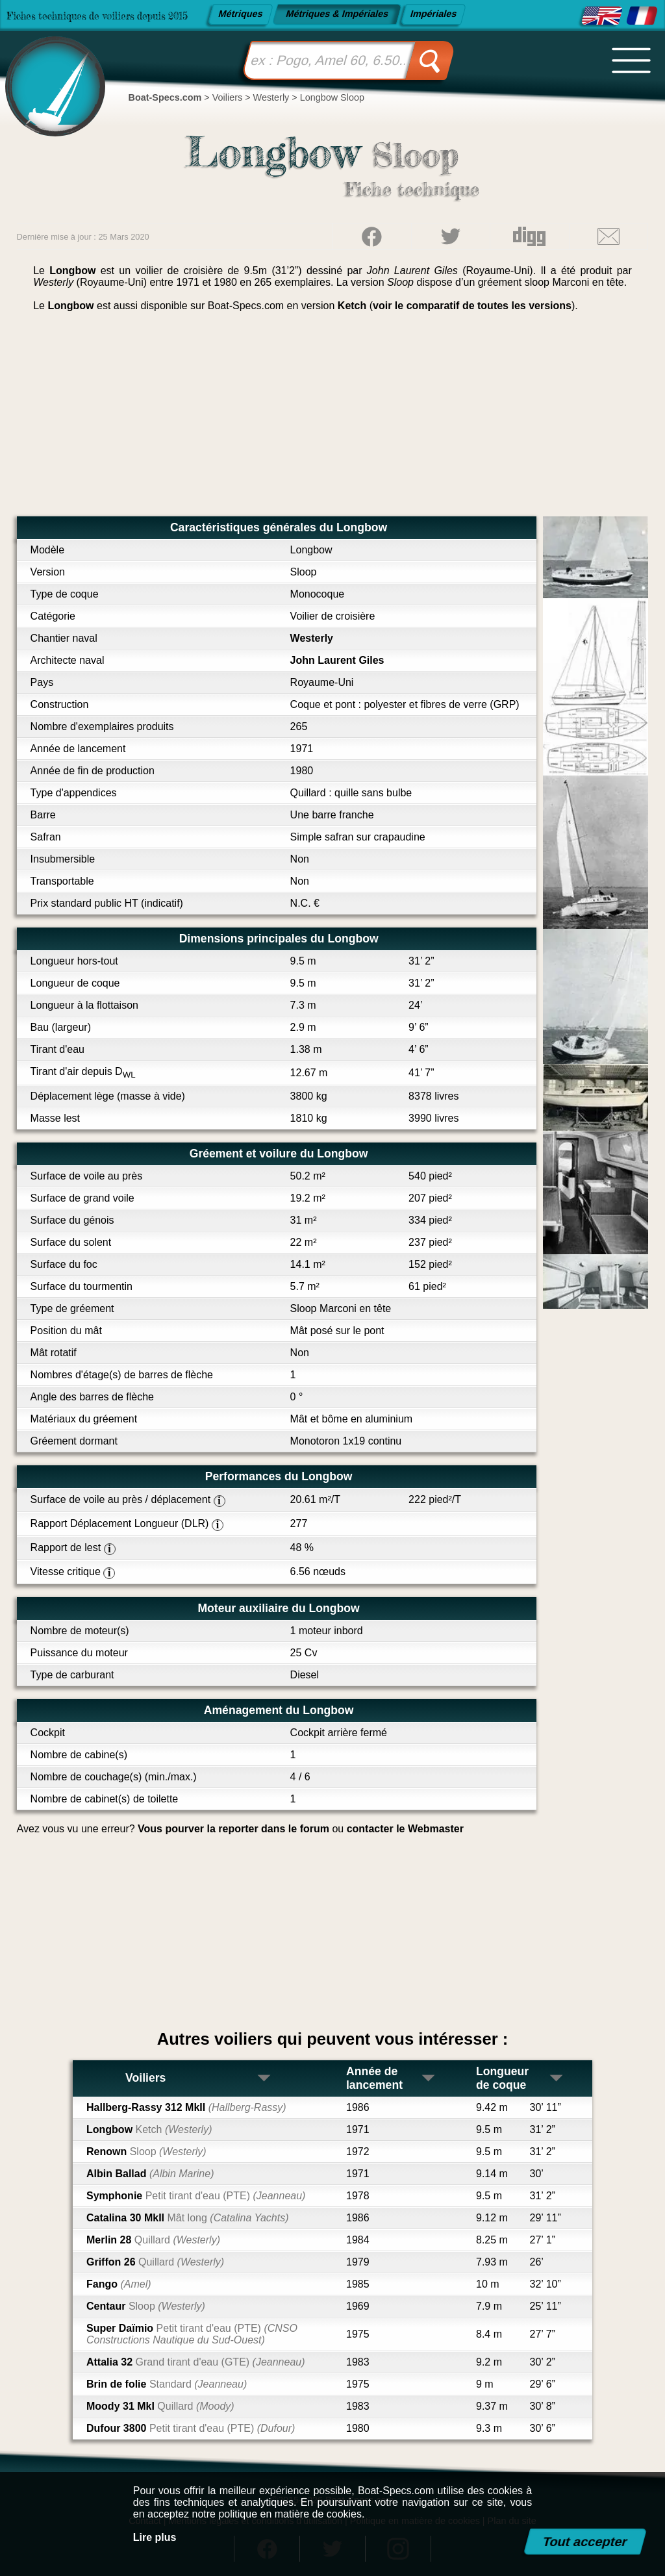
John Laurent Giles (337, 660)
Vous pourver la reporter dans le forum (233, 1828)
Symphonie (195, 2195)
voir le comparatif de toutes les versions (472, 305)
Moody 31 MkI (160, 2406)
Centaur (145, 2306)
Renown (146, 2151)
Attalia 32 (195, 2362)
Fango (118, 2284)
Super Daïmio (191, 2334)
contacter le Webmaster (405, 1828)
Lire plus (155, 2537)
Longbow (149, 2129)
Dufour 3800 (190, 2428)
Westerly (311, 638)
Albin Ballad (150, 2173)
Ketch (352, 305)
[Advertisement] (333, 419)
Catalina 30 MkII (187, 2217)
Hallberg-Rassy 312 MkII (186, 2107)
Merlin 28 (153, 2239)
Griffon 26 (155, 2261)
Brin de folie (166, 2384)
